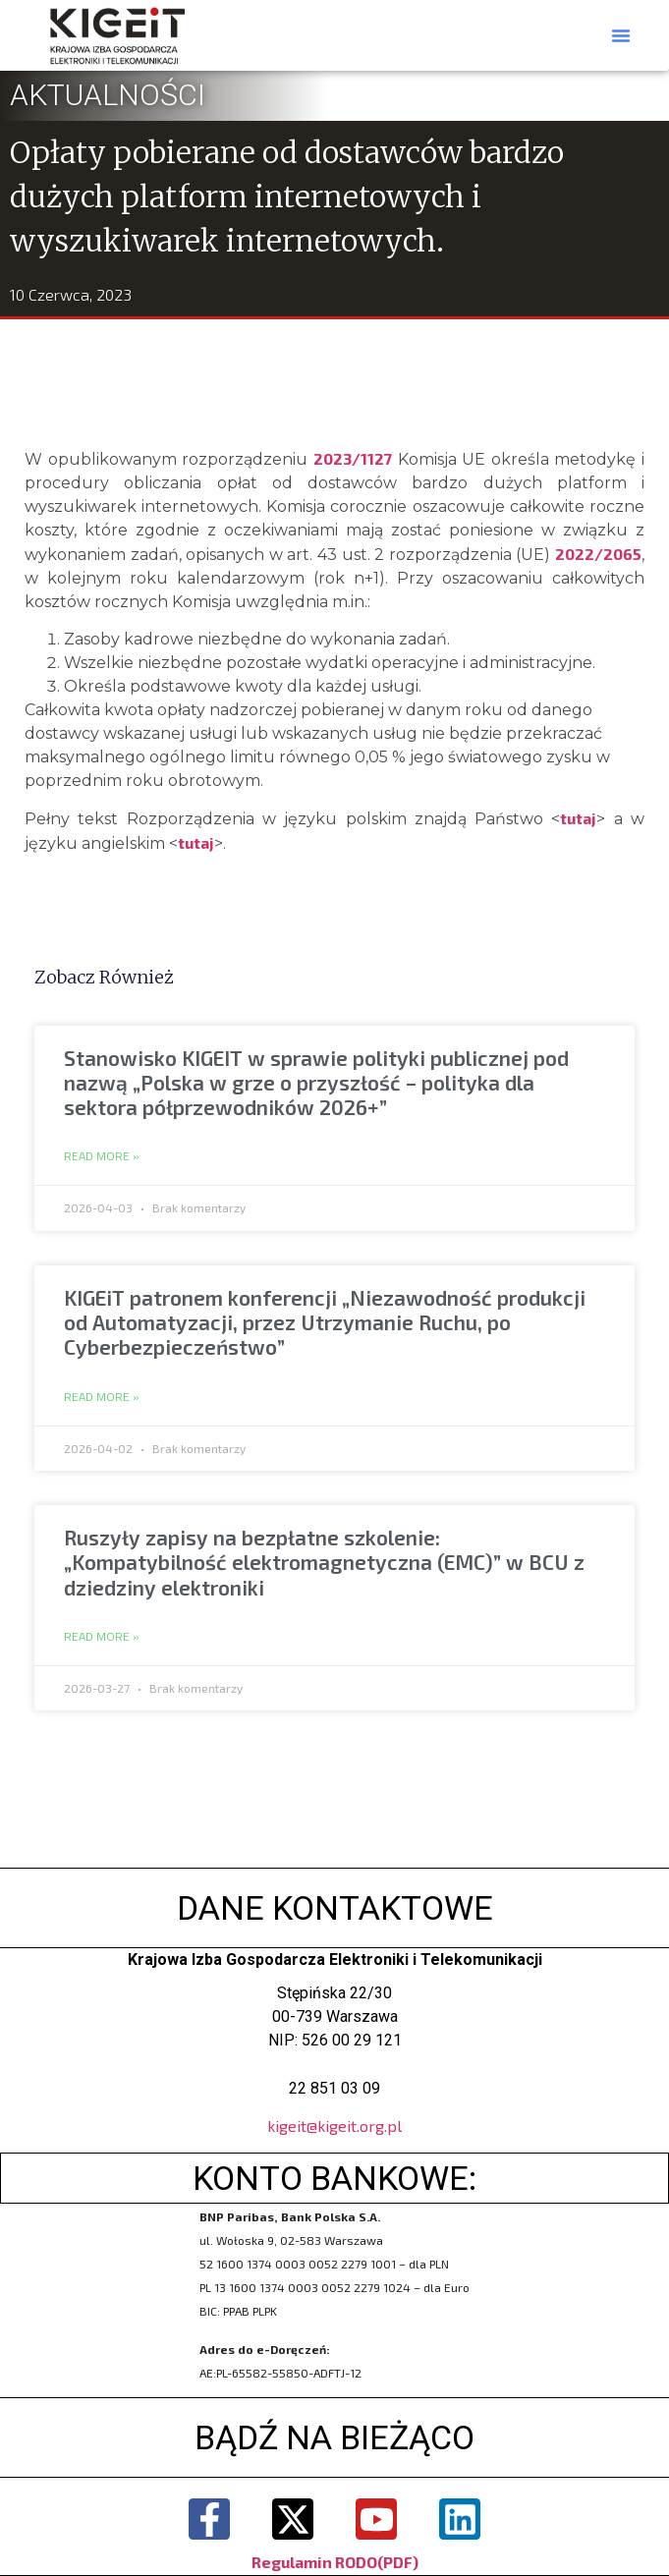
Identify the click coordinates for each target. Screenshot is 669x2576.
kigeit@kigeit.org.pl (334, 2125)
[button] (621, 35)
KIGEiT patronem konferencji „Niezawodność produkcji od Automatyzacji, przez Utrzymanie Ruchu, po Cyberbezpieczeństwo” (324, 1322)
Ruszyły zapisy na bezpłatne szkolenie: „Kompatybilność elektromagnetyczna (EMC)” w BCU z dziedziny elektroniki (324, 1561)
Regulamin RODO (314, 2561)
